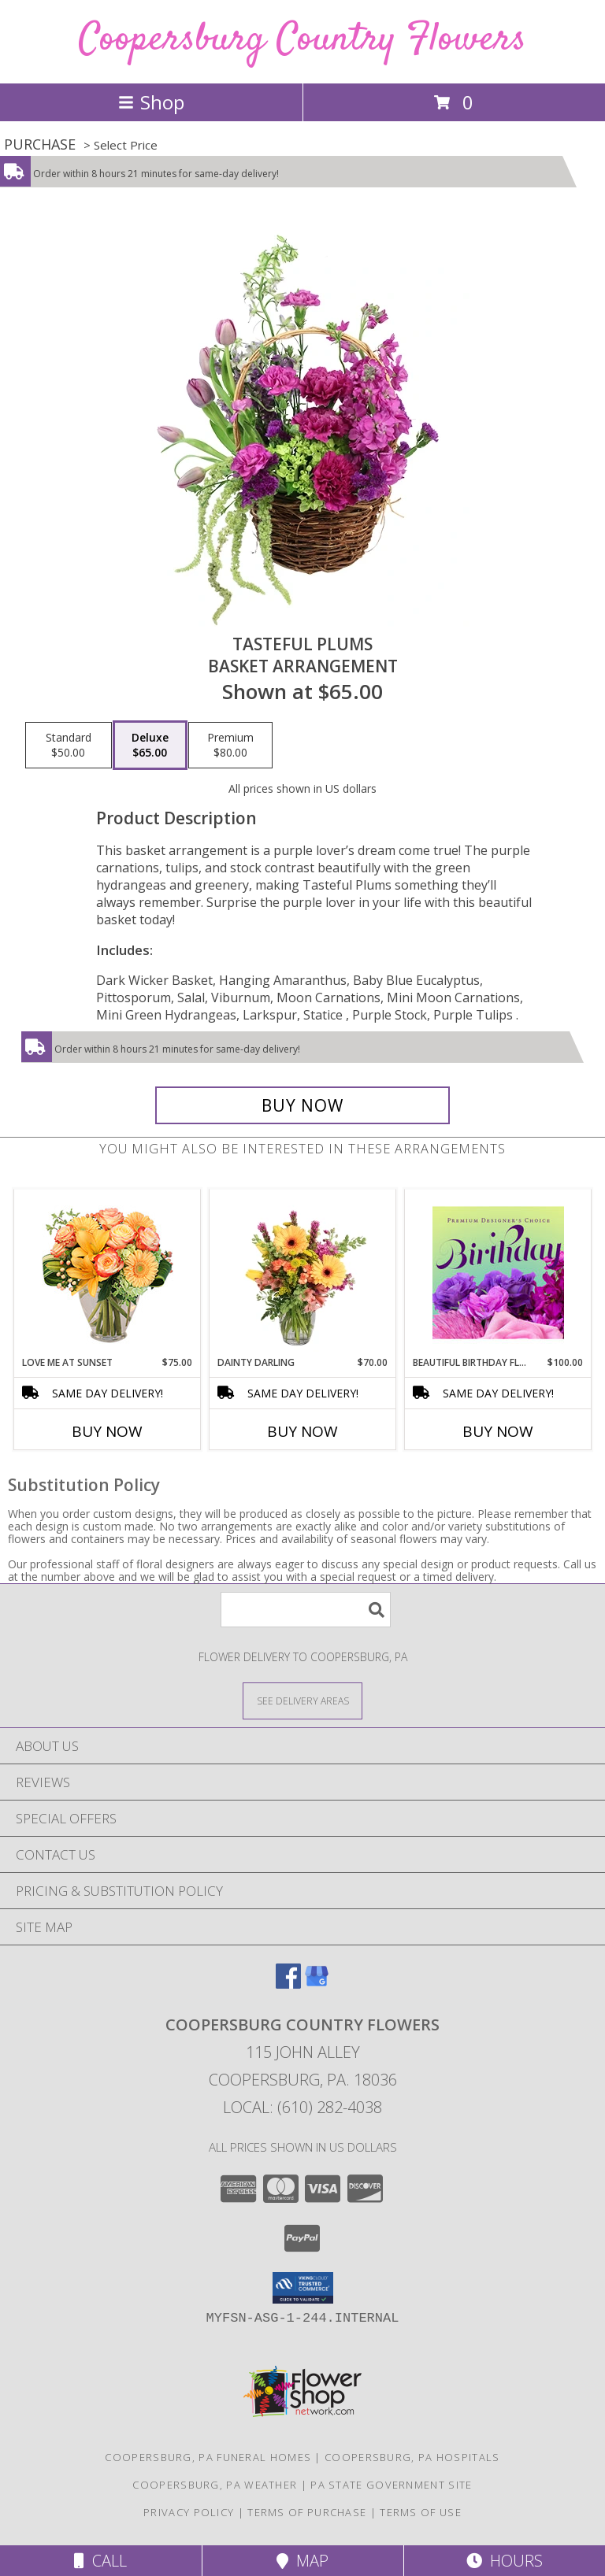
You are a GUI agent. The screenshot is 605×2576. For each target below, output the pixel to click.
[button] (303, 2288)
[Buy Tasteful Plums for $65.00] (302, 1105)
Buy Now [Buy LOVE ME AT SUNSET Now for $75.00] (107, 1431)
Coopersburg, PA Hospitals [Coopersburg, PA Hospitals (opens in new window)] (412, 2457)
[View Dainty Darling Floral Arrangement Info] (303, 1272)
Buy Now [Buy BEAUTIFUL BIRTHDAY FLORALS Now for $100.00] (497, 1431)
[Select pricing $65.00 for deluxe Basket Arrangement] (150, 745)
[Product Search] (306, 1609)
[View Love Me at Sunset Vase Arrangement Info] (107, 1273)
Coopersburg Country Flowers (302, 40)
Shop (151, 102)
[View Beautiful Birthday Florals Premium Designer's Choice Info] (498, 1272)
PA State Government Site (391, 2485)
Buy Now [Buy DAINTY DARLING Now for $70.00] (302, 1431)
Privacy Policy (188, 2512)
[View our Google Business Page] (316, 1984)
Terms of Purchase (306, 2512)
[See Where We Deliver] (302, 1700)
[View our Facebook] (288, 1984)
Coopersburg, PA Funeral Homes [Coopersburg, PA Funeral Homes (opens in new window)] (208, 2457)
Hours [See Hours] (504, 2560)
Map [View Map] (302, 2560)
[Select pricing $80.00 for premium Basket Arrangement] (230, 745)
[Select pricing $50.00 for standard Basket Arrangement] (68, 745)
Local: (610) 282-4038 (302, 2107)
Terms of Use (421, 2512)
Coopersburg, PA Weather (214, 2485)
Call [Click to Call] (100, 2560)
